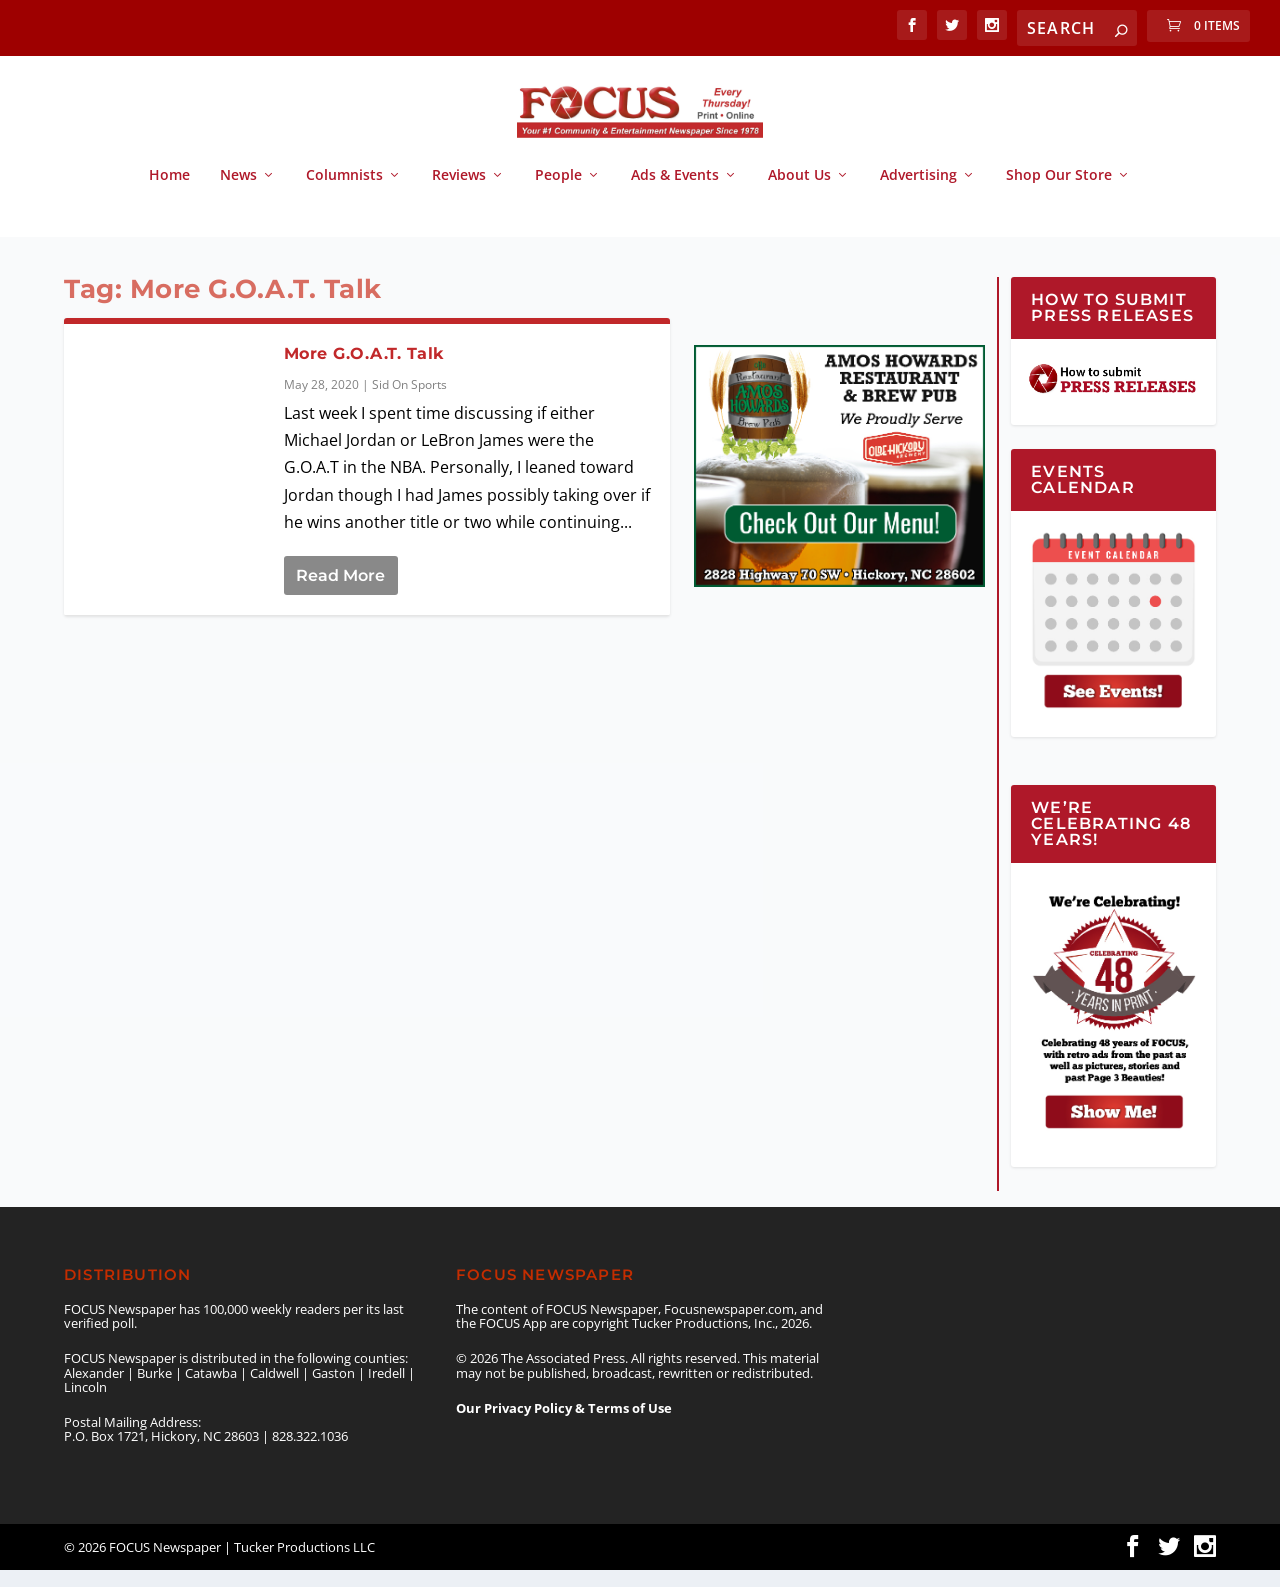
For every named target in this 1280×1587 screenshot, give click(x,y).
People (558, 192)
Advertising (918, 192)
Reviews (459, 192)
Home (169, 192)
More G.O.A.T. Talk (364, 370)
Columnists (344, 192)
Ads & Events (675, 192)
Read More (340, 592)
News (238, 192)
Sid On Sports (409, 401)
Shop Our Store (1059, 192)
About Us (799, 192)
